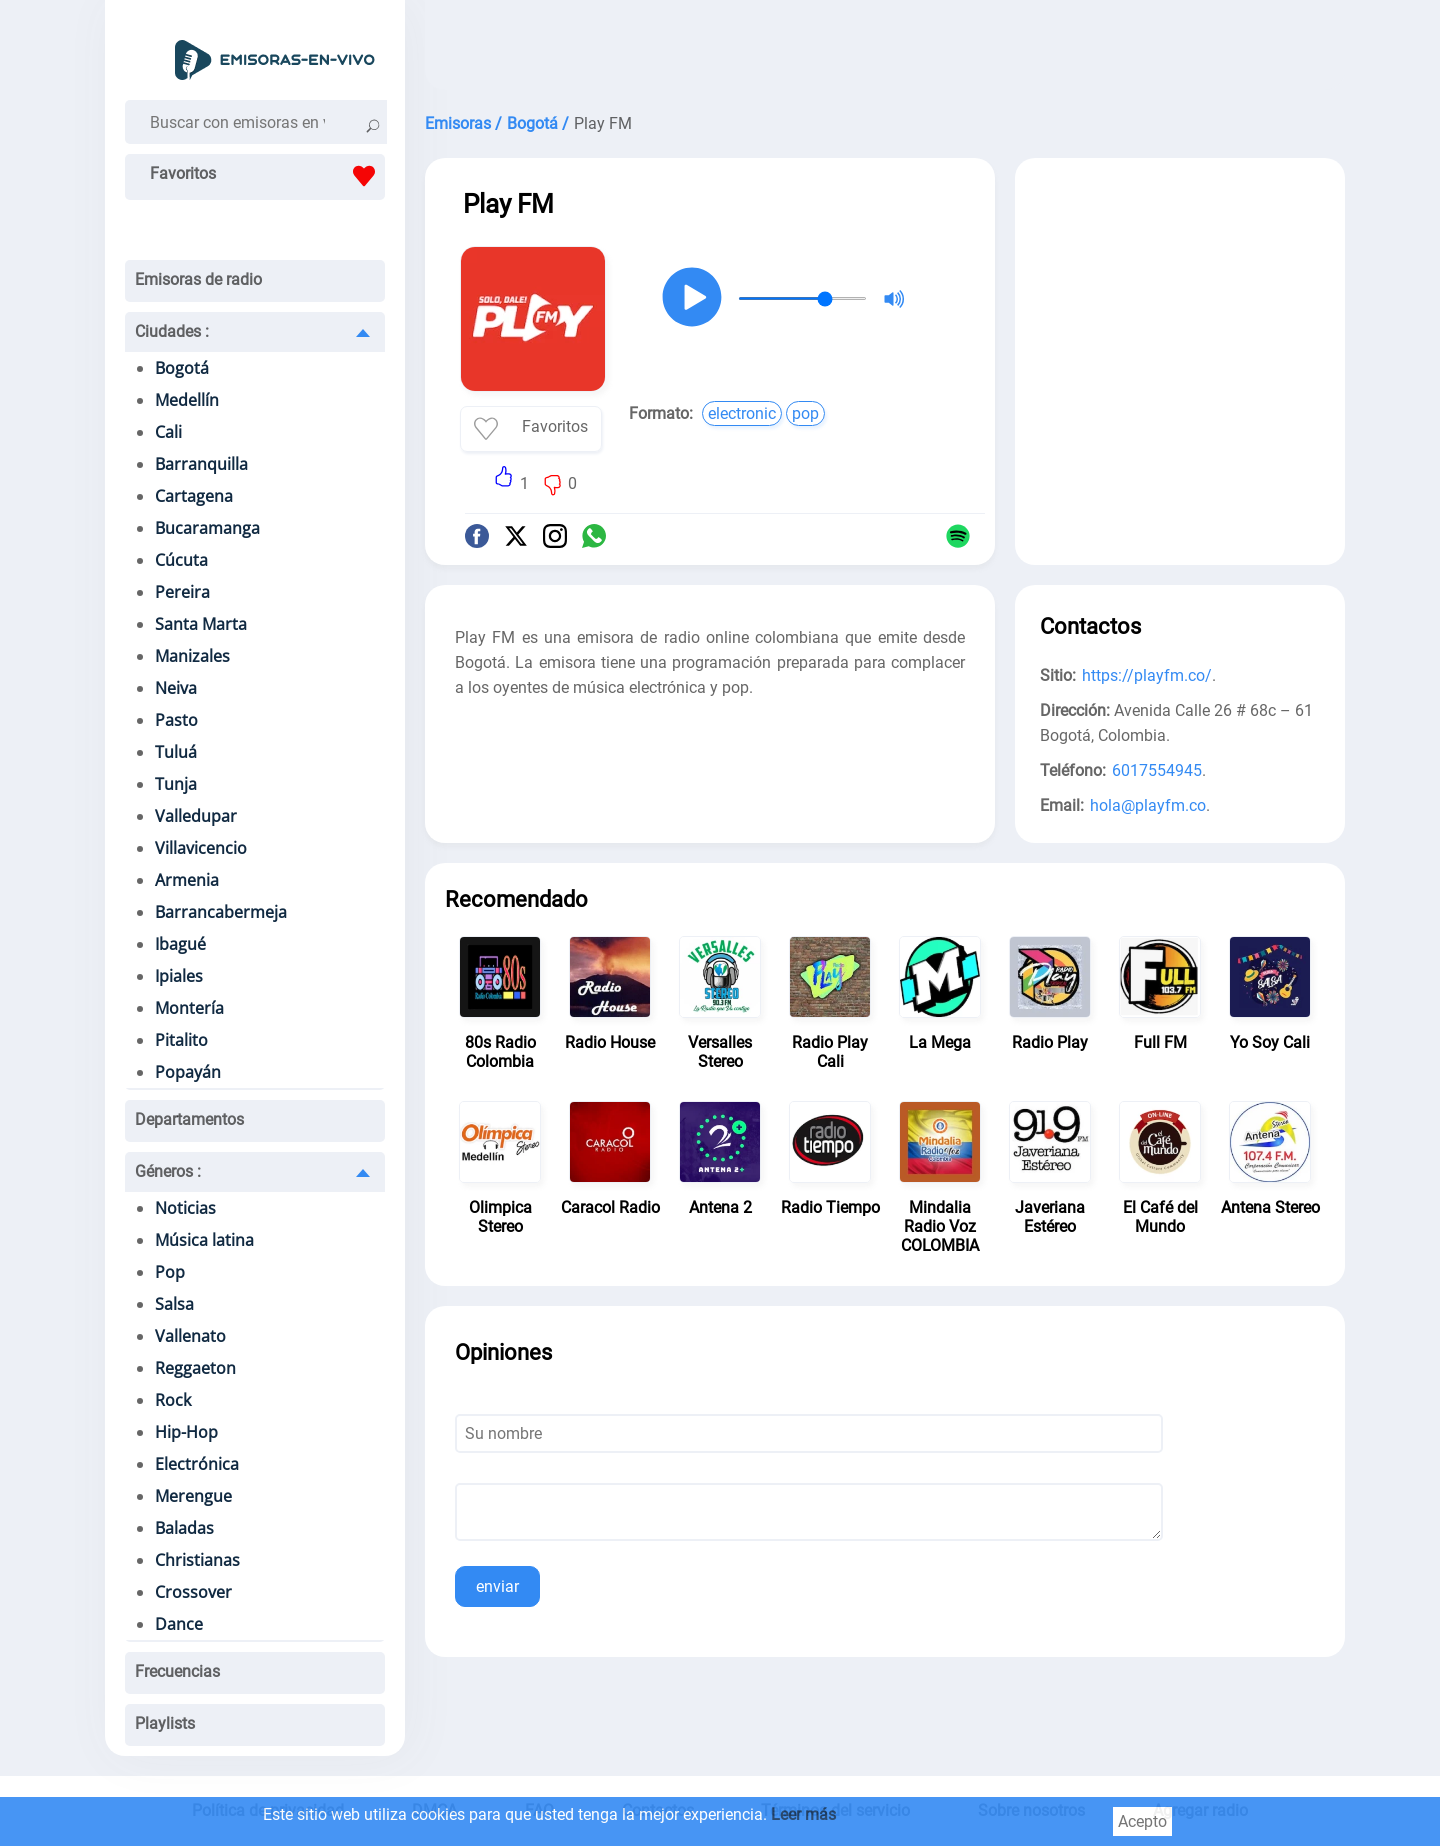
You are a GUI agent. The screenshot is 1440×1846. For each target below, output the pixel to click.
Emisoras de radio (198, 279)
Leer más (803, 1814)
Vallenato (190, 1336)
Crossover (193, 1592)
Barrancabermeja (221, 912)
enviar (497, 1586)
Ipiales (179, 976)
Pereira (182, 592)
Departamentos (189, 1119)
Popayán (188, 1072)
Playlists (165, 1723)
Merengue (193, 1496)
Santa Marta (201, 624)
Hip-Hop (186, 1432)
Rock (173, 1400)
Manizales (192, 656)
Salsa (174, 1304)
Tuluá (176, 752)
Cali (168, 432)
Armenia (187, 880)
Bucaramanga (207, 528)
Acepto (1142, 1821)
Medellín (187, 400)
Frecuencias (177, 1671)
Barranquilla (201, 464)
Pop (170, 1272)
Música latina (204, 1240)
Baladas (184, 1528)
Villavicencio (201, 848)
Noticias (185, 1208)
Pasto (176, 720)
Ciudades (172, 331)
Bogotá (182, 368)
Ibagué (180, 944)
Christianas (197, 1560)
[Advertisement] (885, 50)
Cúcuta (181, 560)
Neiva (176, 688)
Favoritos (267, 176)
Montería (189, 1008)
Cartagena (194, 496)
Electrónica (197, 1464)
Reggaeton (195, 1368)
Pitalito (181, 1040)
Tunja (176, 784)
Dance (179, 1624)
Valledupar (196, 816)
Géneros (168, 1171)
